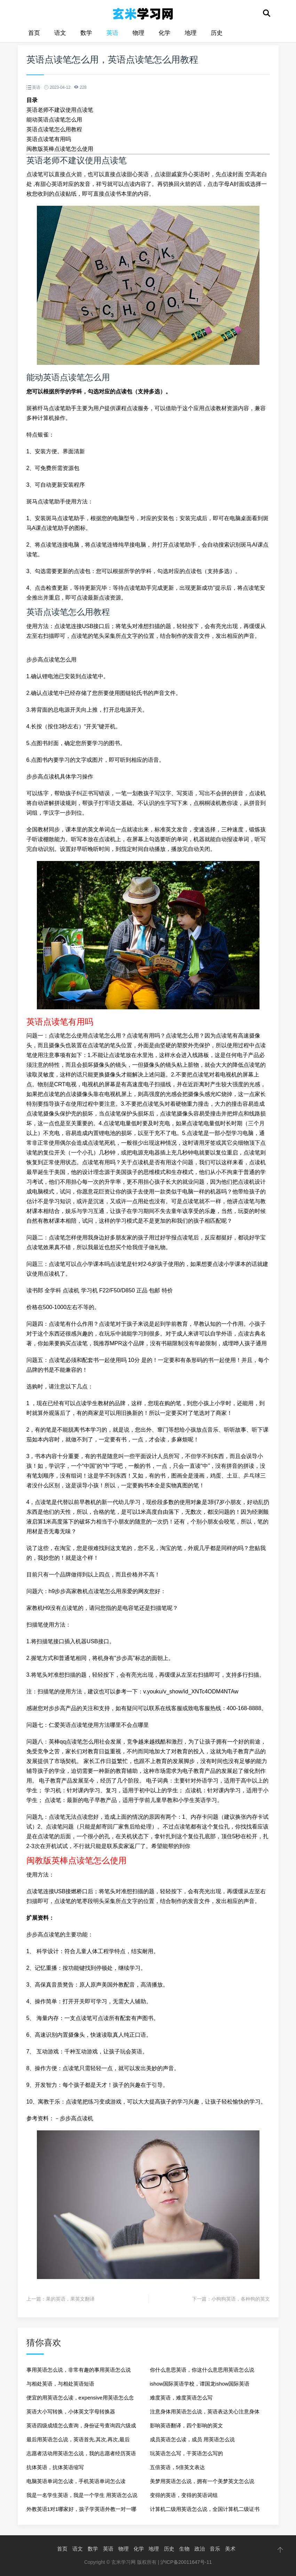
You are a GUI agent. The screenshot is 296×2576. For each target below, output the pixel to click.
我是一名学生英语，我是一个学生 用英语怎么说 (81, 2495)
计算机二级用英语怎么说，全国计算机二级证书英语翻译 (204, 2511)
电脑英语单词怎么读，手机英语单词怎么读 (76, 2481)
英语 (112, 33)
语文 (60, 33)
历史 (217, 33)
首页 (34, 33)
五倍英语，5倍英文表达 (177, 2467)
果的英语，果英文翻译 (70, 2299)
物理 (138, 33)
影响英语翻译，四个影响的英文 (186, 2425)
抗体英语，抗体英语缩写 (55, 2467)
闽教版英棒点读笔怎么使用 (59, 149)
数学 (86, 33)
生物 (184, 2549)
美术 (230, 2549)
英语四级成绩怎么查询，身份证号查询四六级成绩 (81, 2427)
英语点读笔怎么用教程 (54, 129)
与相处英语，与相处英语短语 (60, 2384)
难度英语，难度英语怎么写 (181, 2398)
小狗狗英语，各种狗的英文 (240, 2299)
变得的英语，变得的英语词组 (184, 2495)
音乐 (215, 2549)
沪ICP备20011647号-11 (186, 2562)
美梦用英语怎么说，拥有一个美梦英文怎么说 (202, 2481)
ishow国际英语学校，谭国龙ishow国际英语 (200, 2384)
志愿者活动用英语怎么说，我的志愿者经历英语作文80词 (81, 2455)
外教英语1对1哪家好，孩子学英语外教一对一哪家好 (81, 2511)
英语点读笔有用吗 (48, 139)
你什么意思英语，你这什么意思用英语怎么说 (202, 2370)
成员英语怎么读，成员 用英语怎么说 (192, 2439)
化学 (164, 33)
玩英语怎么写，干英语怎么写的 (186, 2453)
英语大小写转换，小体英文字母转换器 (70, 2411)
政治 (199, 2549)
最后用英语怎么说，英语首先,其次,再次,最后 (78, 2439)
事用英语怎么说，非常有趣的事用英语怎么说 (78, 2370)
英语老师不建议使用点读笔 (59, 110)
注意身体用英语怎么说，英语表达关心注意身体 (204, 2411)
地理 (191, 33)
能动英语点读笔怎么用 (54, 120)
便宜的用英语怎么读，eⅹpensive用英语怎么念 (80, 2398)
